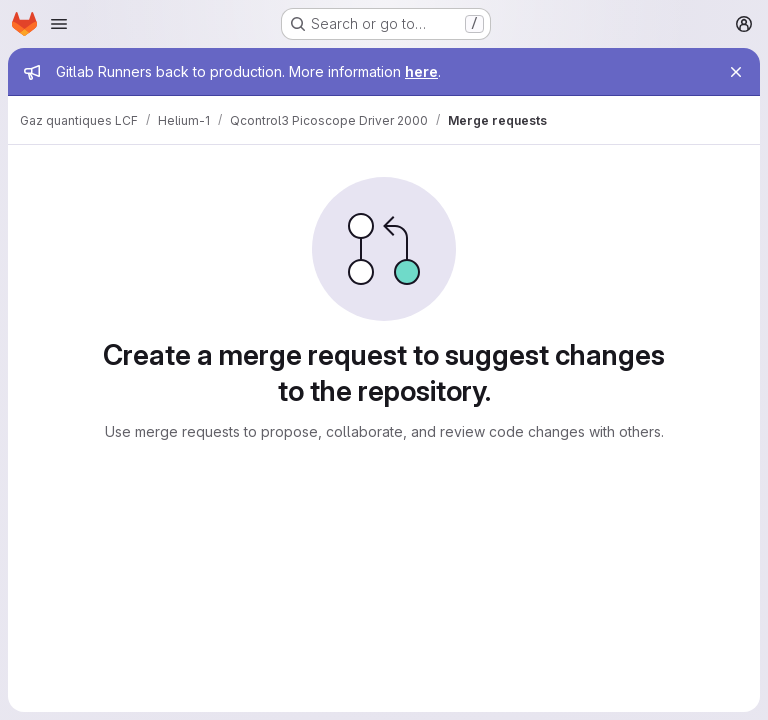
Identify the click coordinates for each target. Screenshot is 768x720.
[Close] (736, 72)
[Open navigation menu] (59, 24)
